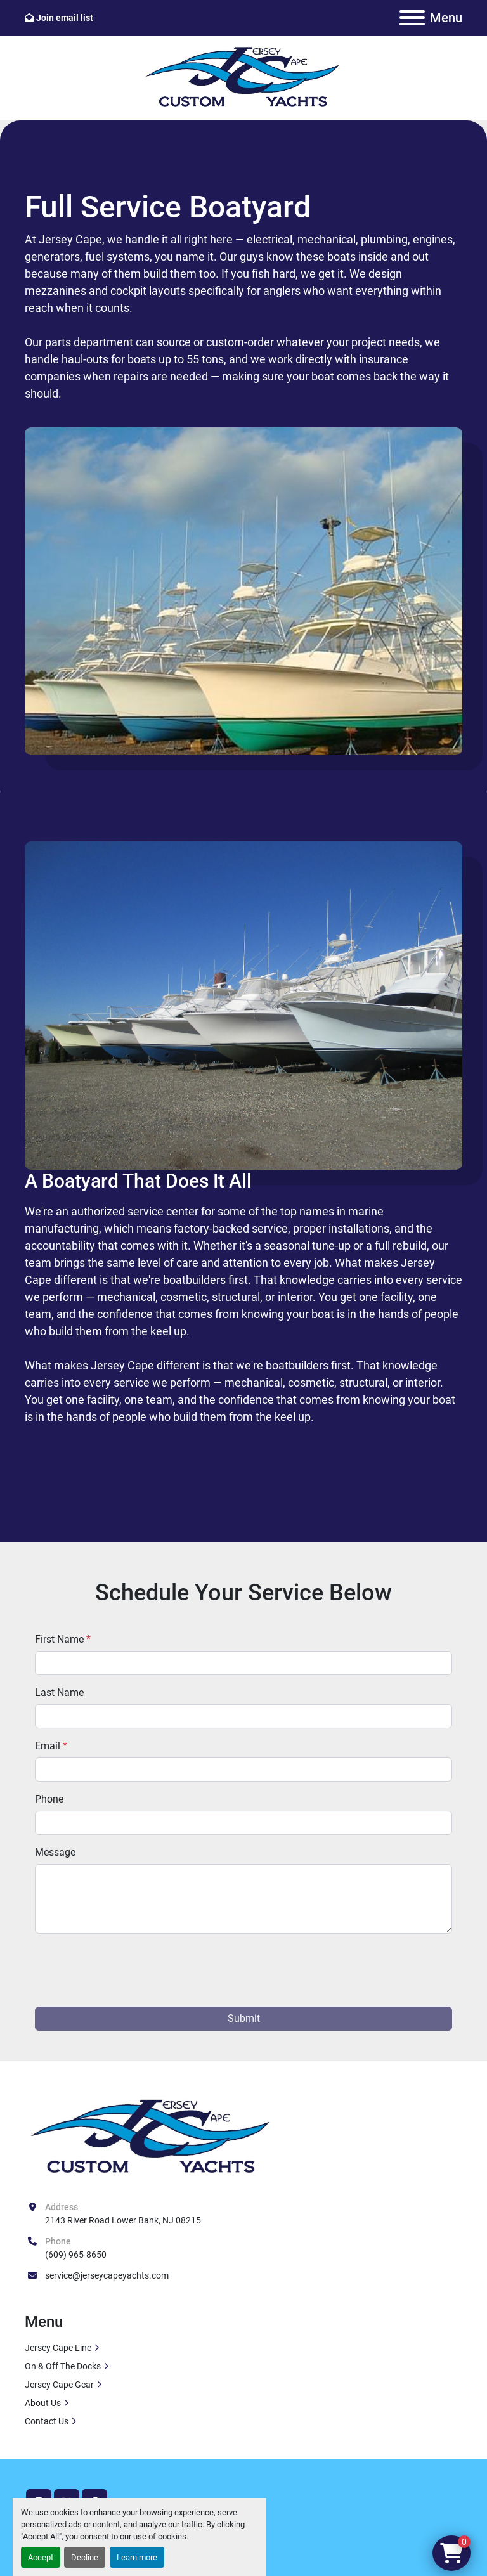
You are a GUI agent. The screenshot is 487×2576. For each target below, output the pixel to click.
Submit (244, 2018)
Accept (40, 2557)
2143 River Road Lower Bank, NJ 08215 (123, 2220)
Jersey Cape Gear (59, 2384)
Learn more (137, 2557)
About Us (43, 2403)
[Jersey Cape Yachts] (151, 2138)
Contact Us (46, 2421)
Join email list (64, 18)
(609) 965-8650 (76, 2254)
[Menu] (412, 17)
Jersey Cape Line (58, 2348)
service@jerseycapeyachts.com (107, 2275)
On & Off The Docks (63, 2366)
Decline (84, 2557)
